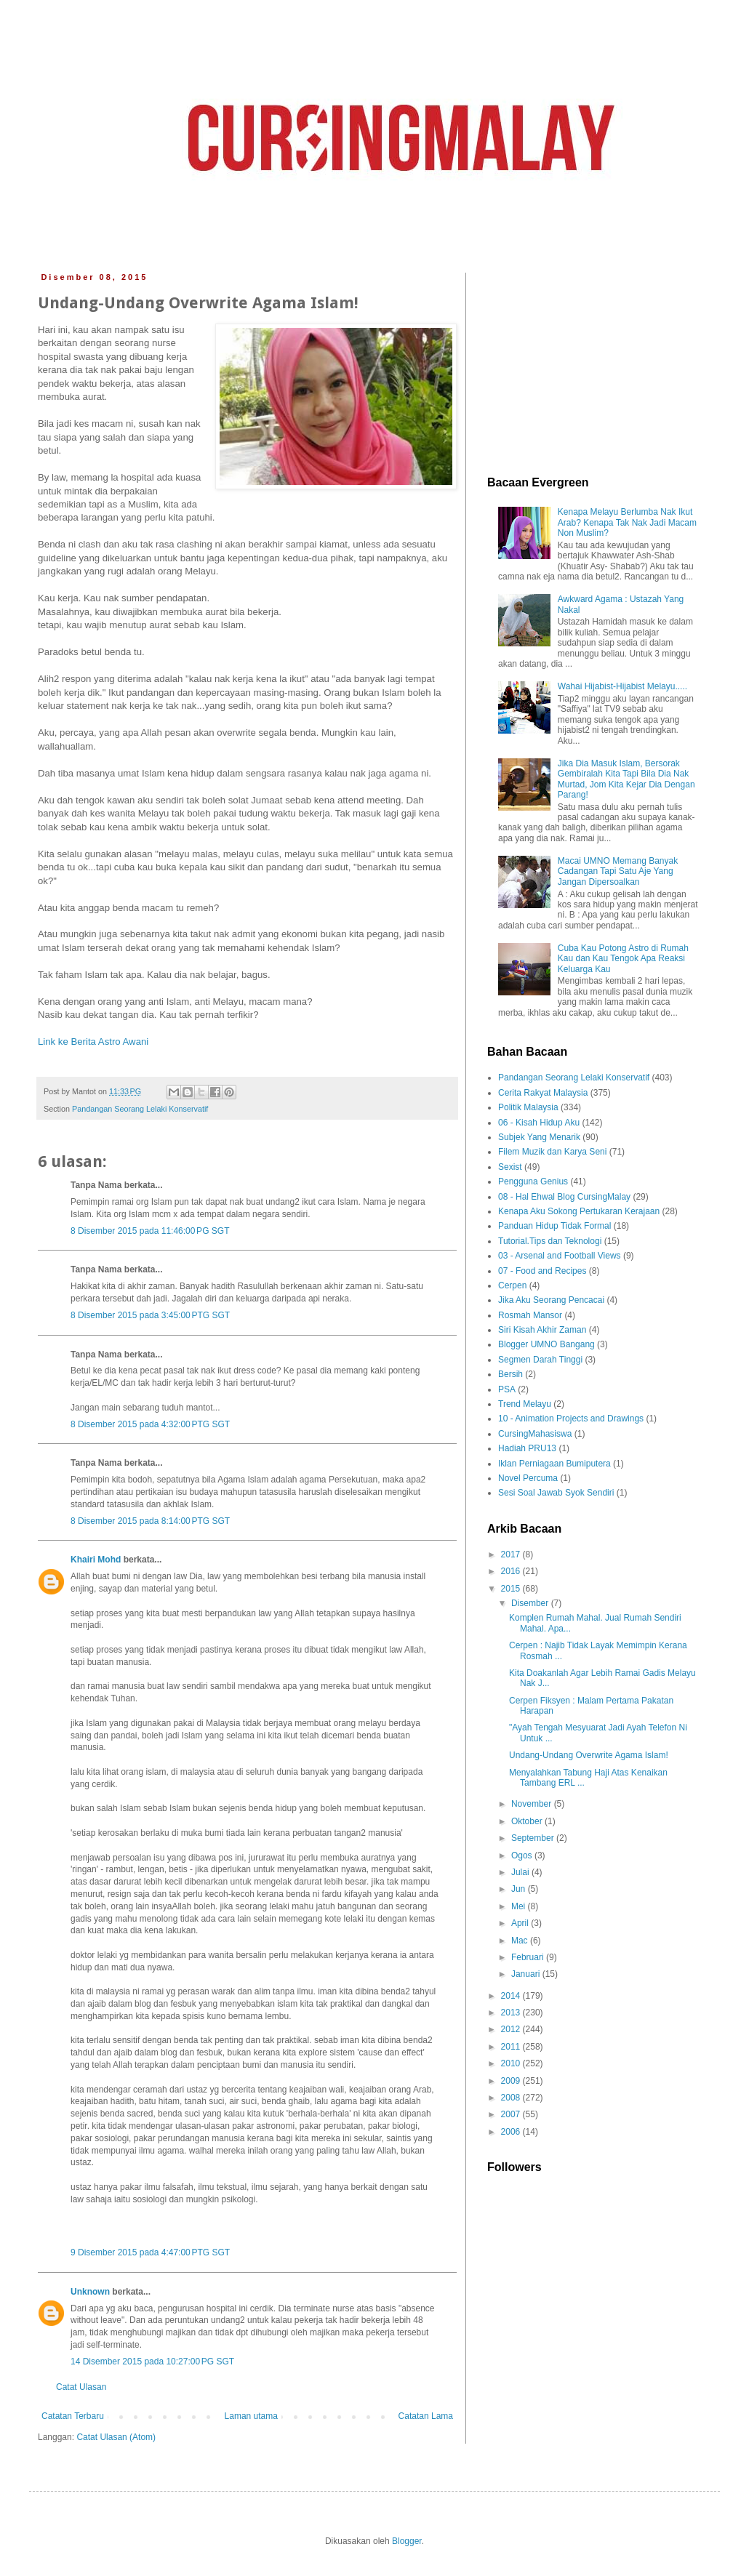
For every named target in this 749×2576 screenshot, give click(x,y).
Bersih (510, 1374)
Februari (528, 1957)
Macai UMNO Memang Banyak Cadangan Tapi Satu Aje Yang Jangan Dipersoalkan (618, 871)
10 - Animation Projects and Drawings (571, 1418)
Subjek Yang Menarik (539, 1137)
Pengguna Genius (533, 1181)
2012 (512, 2029)
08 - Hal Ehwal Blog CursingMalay (564, 1197)
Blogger (407, 2541)
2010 (512, 2063)
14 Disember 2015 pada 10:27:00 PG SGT (152, 2361)
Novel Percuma (528, 1478)
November (532, 1804)
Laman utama (251, 2416)
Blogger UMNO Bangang (546, 1344)
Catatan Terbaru (72, 2416)
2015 (512, 1589)
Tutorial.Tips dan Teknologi (549, 1241)
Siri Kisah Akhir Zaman (542, 1330)
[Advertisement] (592, 363)
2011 (512, 2047)
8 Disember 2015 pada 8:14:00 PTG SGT (150, 1521)
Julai (521, 1872)
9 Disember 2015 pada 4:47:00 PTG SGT (150, 2252)
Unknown (90, 2292)
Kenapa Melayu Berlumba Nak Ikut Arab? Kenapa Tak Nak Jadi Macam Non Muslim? (627, 522)
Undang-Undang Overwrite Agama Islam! (588, 1755)
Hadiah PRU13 (527, 1448)
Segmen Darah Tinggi (540, 1360)
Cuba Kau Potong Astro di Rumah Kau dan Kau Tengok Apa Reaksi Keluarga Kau (623, 958)
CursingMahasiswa (535, 1434)
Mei (519, 1906)
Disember (531, 1603)
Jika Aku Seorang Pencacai (551, 1300)
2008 (512, 2098)
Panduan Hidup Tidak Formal (554, 1226)
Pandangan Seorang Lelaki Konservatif (140, 1108)
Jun (519, 1889)
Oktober (528, 1821)
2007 (512, 2114)
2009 (512, 2081)
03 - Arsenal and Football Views (559, 1256)
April (521, 1923)
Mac (520, 1940)
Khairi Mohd (96, 1559)
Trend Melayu (524, 1404)
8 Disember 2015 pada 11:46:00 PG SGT (150, 1231)
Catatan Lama (425, 2416)
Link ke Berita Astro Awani (93, 1041)
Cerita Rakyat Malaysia (543, 1093)
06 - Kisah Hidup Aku (539, 1123)
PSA (507, 1389)
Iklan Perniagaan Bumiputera (554, 1463)
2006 (512, 2132)
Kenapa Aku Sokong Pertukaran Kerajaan (579, 1211)
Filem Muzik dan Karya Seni (552, 1152)
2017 (512, 1554)
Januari (526, 1974)
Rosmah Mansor (530, 1315)
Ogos (522, 1855)
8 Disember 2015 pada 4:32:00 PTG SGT (150, 1424)
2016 (512, 1571)
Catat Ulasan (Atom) (116, 2437)
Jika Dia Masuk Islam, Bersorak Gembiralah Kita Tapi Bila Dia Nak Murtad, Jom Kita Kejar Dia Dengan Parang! (626, 779)
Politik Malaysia (528, 1107)
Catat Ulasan (81, 2387)
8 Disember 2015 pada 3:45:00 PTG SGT (150, 1315)
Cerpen (512, 1285)
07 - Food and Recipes (542, 1271)
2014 (512, 1996)
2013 (512, 2012)
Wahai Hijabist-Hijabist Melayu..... (622, 686)
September (533, 1838)
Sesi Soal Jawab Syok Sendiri (556, 1493)
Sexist (510, 1167)
